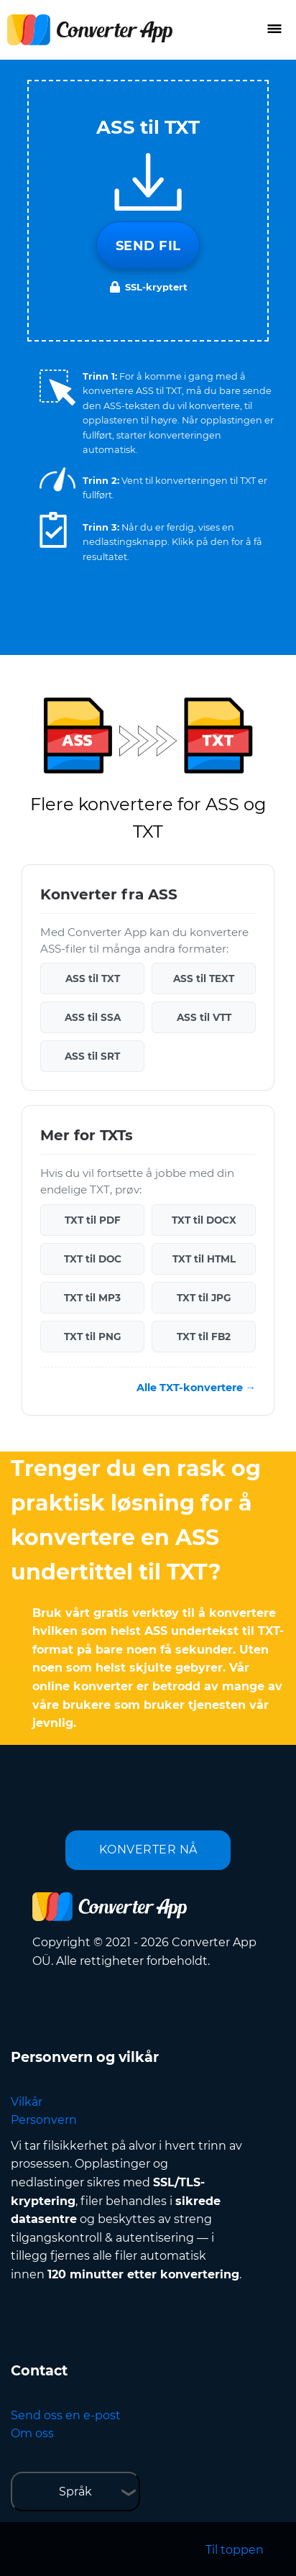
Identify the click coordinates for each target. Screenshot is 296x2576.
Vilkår (26, 2102)
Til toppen (234, 2550)
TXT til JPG (204, 1297)
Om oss (32, 2433)
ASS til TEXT (203, 978)
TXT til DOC (92, 1259)
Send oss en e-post (66, 2415)
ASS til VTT (204, 1017)
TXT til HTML (204, 1259)
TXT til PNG (92, 1336)
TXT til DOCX (204, 1220)
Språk (75, 2491)
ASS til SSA (93, 1017)
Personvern (44, 2120)
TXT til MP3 (92, 1297)
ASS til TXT (92, 978)
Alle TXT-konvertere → (196, 1387)
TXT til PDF (93, 1220)
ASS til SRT (92, 1056)
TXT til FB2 (204, 1336)
